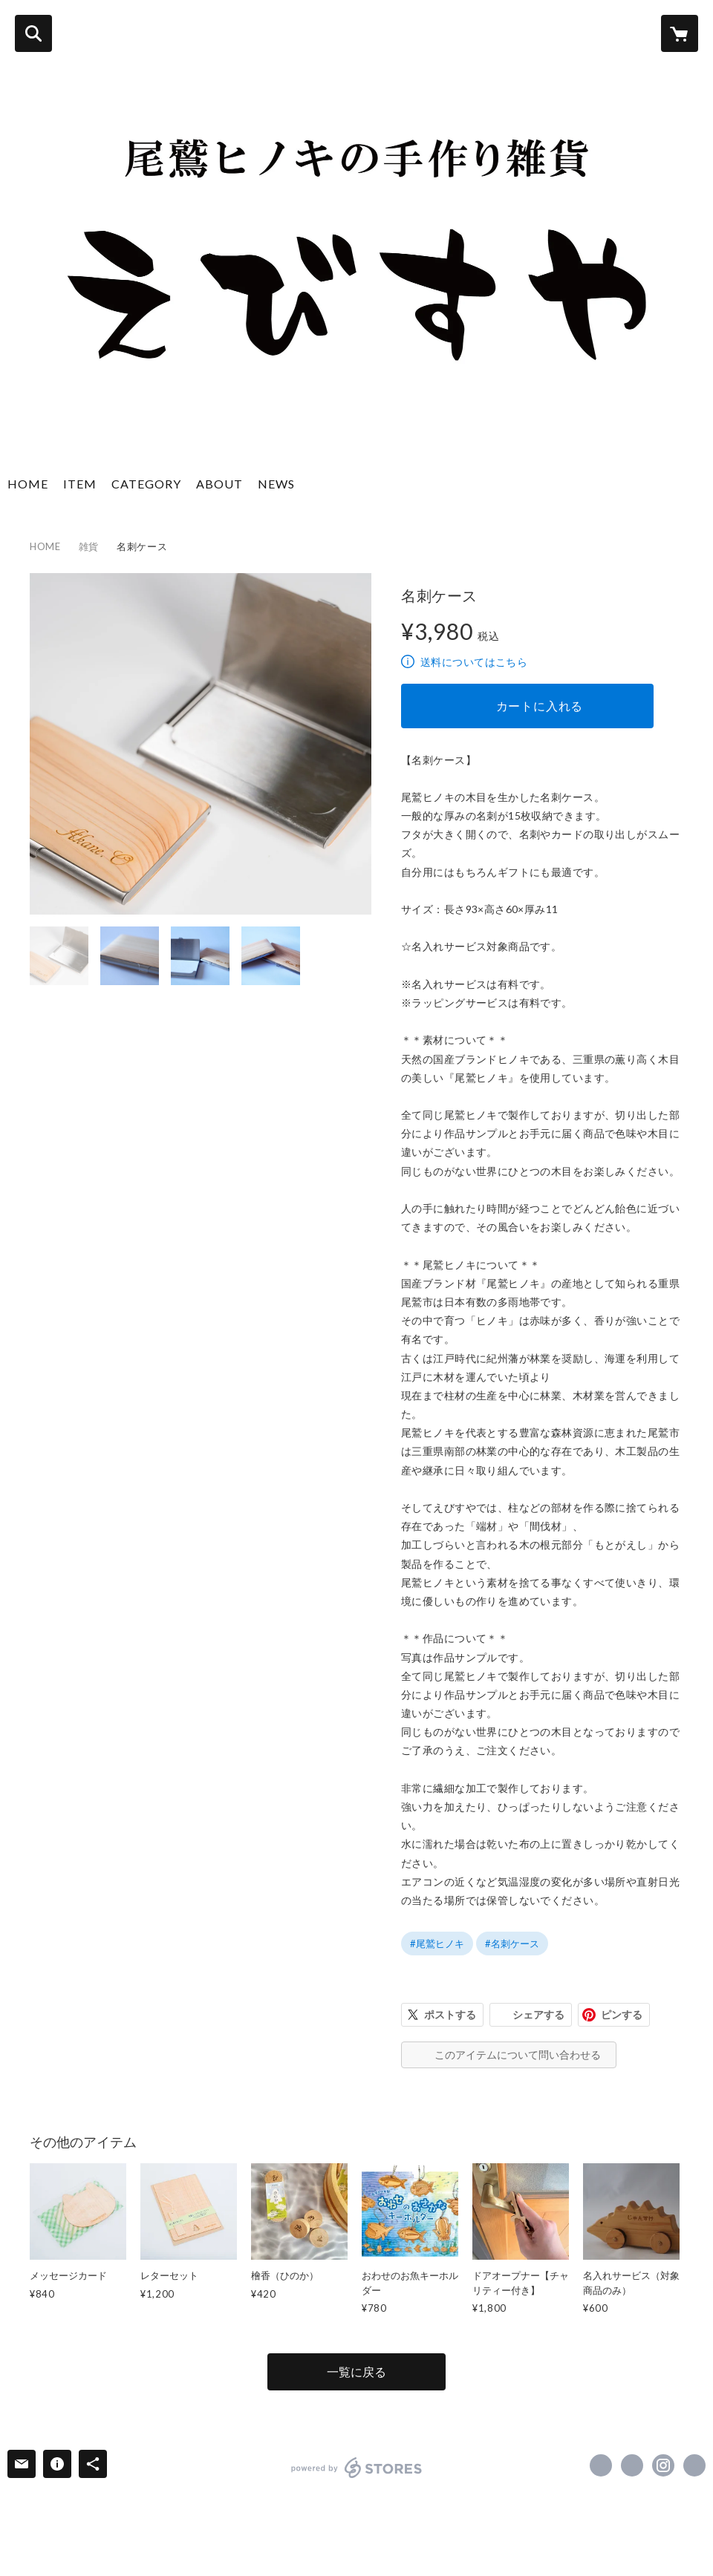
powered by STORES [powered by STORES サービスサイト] (357, 2467)
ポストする (450, 2014)
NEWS (276, 484)
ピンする (621, 2014)
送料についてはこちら (473, 662)
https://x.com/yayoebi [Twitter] (632, 2465)
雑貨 (89, 546)
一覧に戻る (356, 2371)
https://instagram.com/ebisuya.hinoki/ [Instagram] (663, 2465)
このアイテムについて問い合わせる (517, 2054)
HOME (27, 484)
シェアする (538, 2014)
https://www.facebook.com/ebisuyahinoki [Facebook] (601, 2465)
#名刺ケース (512, 1943)
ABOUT (219, 484)
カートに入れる (540, 706)
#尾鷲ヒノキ (437, 1943)
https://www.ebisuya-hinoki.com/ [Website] (694, 2465)
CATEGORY (146, 484)
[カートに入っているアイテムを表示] (679, 33)
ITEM (80, 484)
